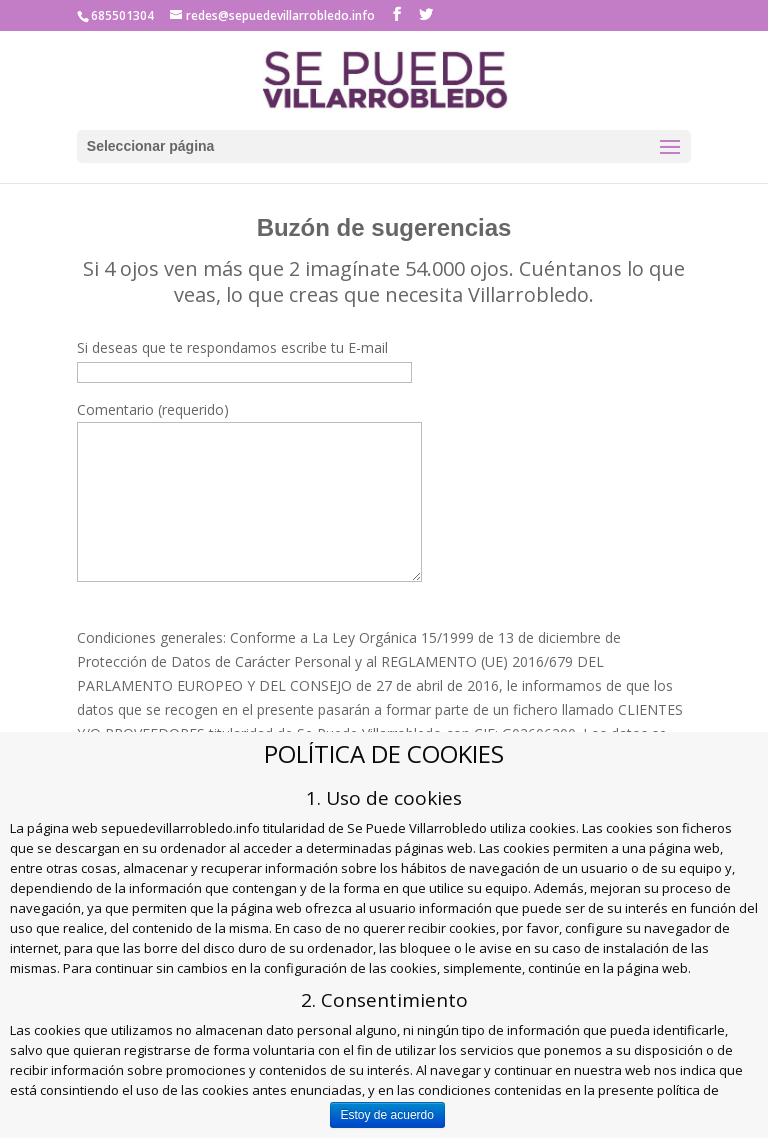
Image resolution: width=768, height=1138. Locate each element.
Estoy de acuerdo (387, 1115)
